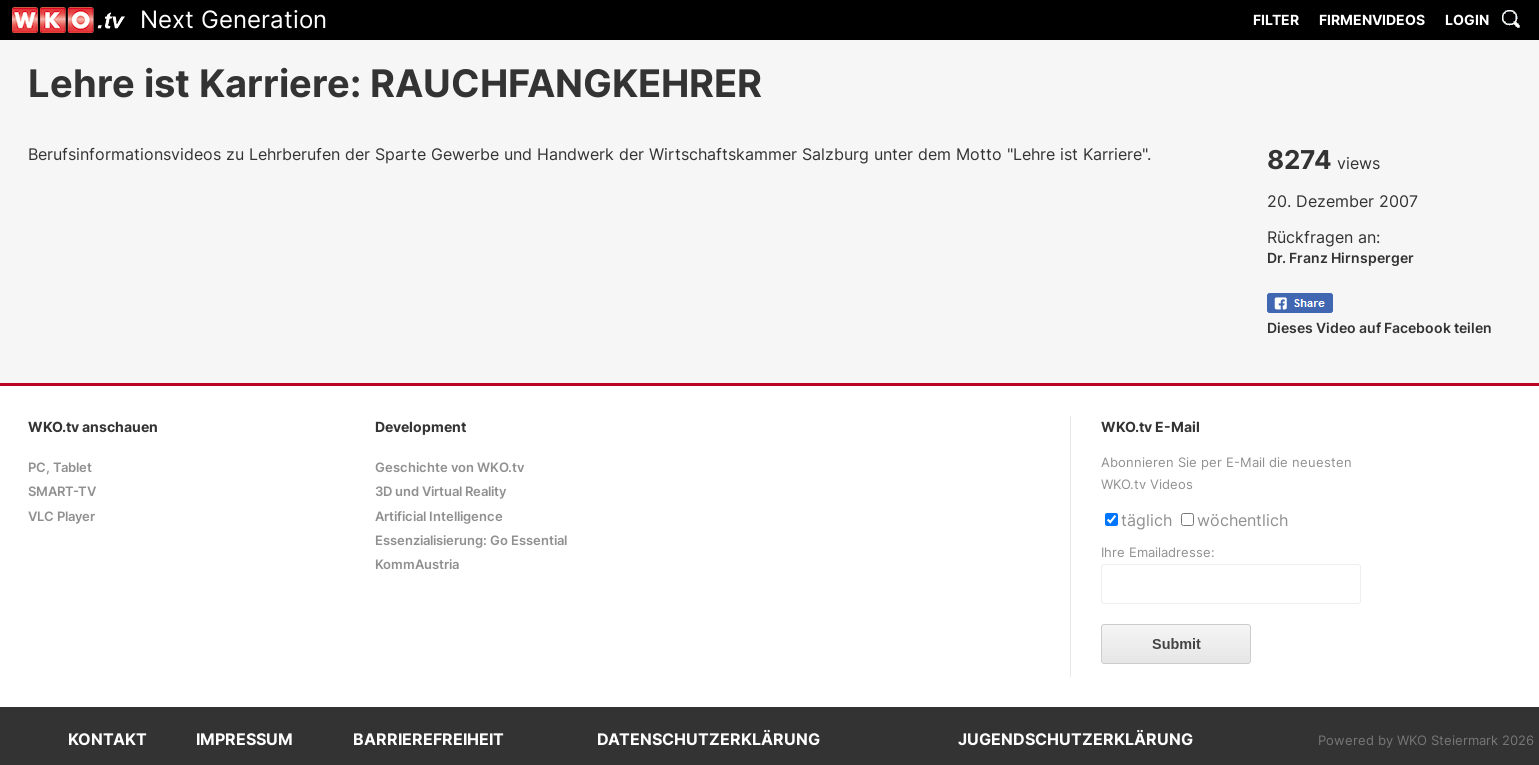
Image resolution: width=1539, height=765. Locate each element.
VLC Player (61, 516)
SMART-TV (62, 491)
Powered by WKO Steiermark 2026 (1426, 740)
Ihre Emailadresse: (1158, 552)
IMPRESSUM (244, 739)
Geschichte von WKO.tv (449, 467)
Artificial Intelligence (439, 516)
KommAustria (417, 564)
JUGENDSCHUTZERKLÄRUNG (1075, 739)
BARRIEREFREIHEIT (428, 739)
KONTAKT (107, 739)
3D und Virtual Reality (440, 491)
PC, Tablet (60, 467)
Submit (1176, 644)
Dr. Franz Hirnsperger (1340, 257)
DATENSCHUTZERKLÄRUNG (708, 739)
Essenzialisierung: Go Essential (471, 540)
